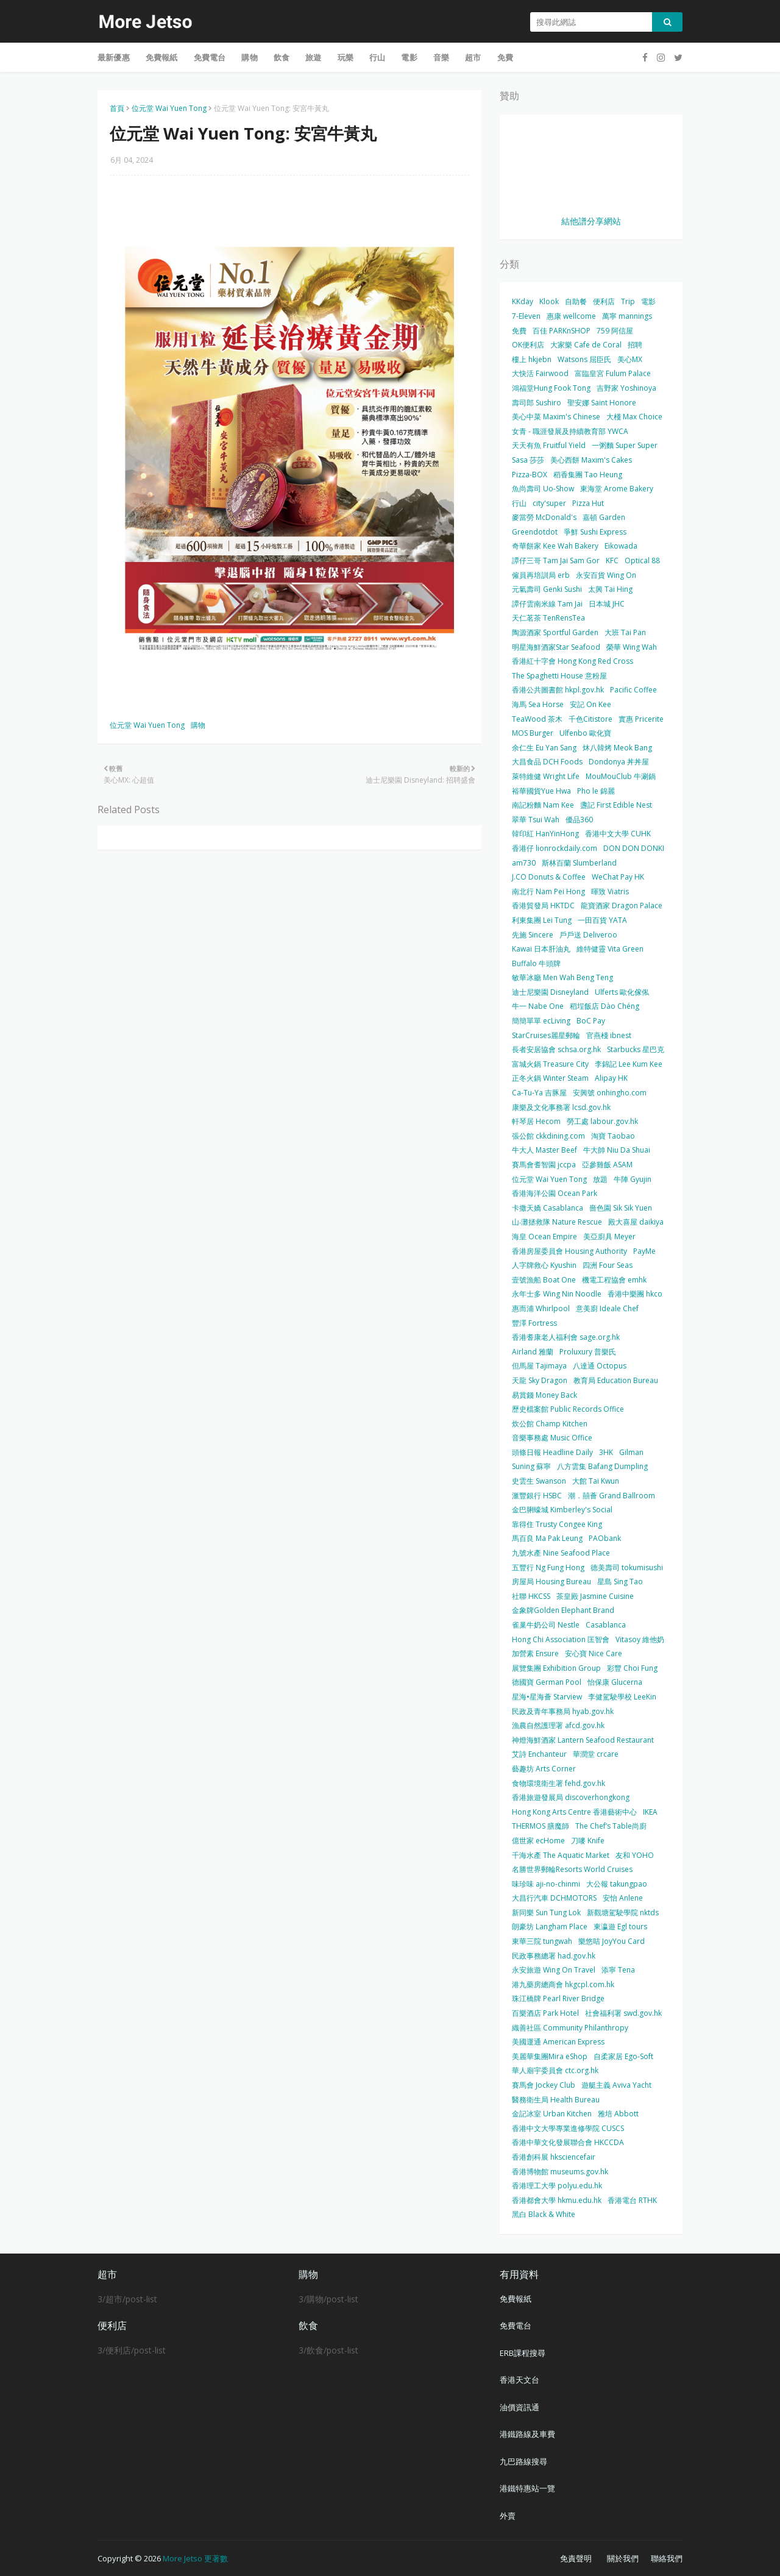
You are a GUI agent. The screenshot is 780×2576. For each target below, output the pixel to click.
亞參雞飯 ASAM (607, 1164)
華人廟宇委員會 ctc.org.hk (555, 2070)
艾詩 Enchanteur (539, 1754)
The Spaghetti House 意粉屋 (559, 676)
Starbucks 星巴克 (635, 1049)
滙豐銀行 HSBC (537, 1495)
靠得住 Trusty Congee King (557, 1524)
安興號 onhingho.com (610, 1092)
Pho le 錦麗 (596, 791)
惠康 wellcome (571, 316)
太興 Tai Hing (610, 589)
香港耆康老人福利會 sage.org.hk (566, 1337)
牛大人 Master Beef (544, 1150)
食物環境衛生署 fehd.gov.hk (558, 1783)
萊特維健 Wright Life (546, 776)
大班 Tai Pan (625, 632)
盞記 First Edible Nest (616, 805)
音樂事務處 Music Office (552, 1437)
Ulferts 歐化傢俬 (622, 992)
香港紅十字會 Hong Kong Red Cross (572, 661)
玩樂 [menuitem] (345, 57)
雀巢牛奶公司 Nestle (546, 1625)
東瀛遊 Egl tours (620, 1926)
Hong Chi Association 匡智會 (560, 1639)
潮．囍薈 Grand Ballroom (611, 1495)
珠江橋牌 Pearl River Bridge (558, 1998)
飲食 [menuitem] (281, 57)
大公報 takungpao (616, 1884)
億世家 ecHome (538, 1840)
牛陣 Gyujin (632, 1179)
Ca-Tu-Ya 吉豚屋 (539, 1092)
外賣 (508, 2515)
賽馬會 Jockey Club (543, 2085)
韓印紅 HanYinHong (545, 833)
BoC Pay (590, 1021)
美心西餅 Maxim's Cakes (591, 460)
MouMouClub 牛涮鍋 (621, 776)
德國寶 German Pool (546, 1682)
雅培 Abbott (618, 2113)
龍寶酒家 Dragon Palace (621, 905)
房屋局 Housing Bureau (551, 1581)
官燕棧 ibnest (608, 1035)
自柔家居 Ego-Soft (623, 2056)
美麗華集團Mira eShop (549, 2056)
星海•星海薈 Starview (547, 1697)
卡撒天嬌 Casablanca (547, 1208)
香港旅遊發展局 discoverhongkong (570, 1797)
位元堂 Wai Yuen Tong (169, 108)
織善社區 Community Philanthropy (570, 2028)
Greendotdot (535, 532)
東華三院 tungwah (542, 1941)
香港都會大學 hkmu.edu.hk (556, 2200)
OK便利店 (528, 345)
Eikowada (620, 546)
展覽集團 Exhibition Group (556, 1668)
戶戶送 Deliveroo (588, 935)
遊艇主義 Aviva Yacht (616, 2085)
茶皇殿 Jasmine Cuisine (595, 1596)
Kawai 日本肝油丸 (541, 949)
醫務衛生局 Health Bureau (556, 2099)
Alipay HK (611, 1078)
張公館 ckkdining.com (548, 1136)
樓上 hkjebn (531, 359)
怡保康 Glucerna (614, 1682)
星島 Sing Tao (620, 1581)
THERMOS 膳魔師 (540, 1826)
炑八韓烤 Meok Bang (617, 747)
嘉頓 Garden (604, 517)
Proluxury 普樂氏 (587, 1352)
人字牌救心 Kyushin (544, 1265)
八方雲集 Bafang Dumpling (602, 1466)
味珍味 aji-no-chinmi (546, 1884)
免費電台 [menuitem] (210, 57)
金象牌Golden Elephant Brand (563, 1610)
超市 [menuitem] (473, 57)
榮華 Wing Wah (631, 647)
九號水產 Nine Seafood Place (561, 1553)
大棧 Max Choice (634, 416)
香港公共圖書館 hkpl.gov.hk (558, 690)
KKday (522, 301)
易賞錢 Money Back (544, 1395)
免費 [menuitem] (505, 57)
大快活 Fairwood (540, 373)
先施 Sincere (532, 935)
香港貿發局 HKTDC (543, 905)
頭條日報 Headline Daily (552, 1452)
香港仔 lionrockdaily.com (554, 848)
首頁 (117, 108)
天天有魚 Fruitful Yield (549, 445)
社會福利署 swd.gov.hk (623, 2013)
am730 (524, 863)
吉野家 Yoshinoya (626, 388)
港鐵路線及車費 (527, 2433)
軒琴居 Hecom (536, 1121)
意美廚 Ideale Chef (607, 1308)
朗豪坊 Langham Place (549, 1926)
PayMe (644, 1251)
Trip (628, 301)
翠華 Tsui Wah (535, 819)
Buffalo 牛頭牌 (536, 963)
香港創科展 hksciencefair (553, 2157)
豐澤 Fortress (534, 1323)
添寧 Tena (618, 1970)
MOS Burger (532, 733)
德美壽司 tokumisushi (626, 1567)
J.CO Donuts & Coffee (549, 877)
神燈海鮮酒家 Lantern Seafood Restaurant (583, 1740)
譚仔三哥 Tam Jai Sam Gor (556, 560)
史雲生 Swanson (539, 1481)
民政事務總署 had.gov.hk (553, 1956)
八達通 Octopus (599, 1366)
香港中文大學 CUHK (618, 833)
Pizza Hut (588, 503)
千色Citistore (590, 719)
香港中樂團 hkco (635, 1294)
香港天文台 (519, 2379)
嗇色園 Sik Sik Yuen (620, 1208)
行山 (519, 503)
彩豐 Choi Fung (632, 1668)
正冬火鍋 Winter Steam (550, 1078)
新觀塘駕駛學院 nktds (623, 1912)
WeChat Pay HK (618, 877)
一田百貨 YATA (602, 920)
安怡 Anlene (623, 1898)
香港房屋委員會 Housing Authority (569, 1251)
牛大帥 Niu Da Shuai (616, 1150)
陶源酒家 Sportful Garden (555, 632)
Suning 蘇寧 (531, 1466)
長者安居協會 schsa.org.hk (556, 1049)
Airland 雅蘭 (532, 1352)
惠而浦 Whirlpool (541, 1308)
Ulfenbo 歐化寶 (585, 733)
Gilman (631, 1452)
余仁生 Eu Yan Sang (544, 747)
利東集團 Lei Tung (542, 920)
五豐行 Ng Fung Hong (548, 1567)
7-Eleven (526, 316)
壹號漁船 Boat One (544, 1280)
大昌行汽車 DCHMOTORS (554, 1898)
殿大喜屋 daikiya (636, 1222)
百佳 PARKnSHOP (561, 331)
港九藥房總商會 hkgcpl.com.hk (563, 1984)
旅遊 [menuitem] (313, 57)
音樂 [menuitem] (441, 57)
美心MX (629, 359)
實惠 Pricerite (641, 719)
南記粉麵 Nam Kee (543, 805)
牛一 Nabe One (538, 1006)
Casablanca (606, 1625)
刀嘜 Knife (587, 1840)
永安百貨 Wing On (606, 575)
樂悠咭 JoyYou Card (611, 1941)
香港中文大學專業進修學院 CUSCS (568, 2128)
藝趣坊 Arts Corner (544, 1768)
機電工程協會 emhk (614, 1280)
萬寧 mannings (627, 316)
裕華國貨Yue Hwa (541, 791)
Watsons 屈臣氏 (584, 359)
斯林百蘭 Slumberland (579, 863)
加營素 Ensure (535, 1653)
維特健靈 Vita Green (610, 949)
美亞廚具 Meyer (609, 1236)
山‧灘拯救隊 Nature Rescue (557, 1222)
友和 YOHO (634, 1855)
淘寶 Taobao (613, 1136)
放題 (600, 1179)
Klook (549, 301)
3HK (606, 1452)
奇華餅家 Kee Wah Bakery (555, 546)
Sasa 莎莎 (528, 460)
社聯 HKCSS (531, 1596)
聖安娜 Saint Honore (601, 402)
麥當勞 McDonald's (544, 517)
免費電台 (515, 2325)
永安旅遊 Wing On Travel (553, 1970)
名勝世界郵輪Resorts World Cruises (572, 1869)
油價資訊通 (519, 2407)
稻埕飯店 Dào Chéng (604, 1006)
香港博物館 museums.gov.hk (560, 2171)
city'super (549, 503)
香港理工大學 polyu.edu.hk (557, 2185)
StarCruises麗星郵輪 (546, 1035)
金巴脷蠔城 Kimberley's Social (562, 1509)
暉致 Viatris (610, 891)
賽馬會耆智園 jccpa (544, 1164)
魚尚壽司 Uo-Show (543, 488)
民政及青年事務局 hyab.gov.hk (563, 1711)
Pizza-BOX (529, 474)
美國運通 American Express (558, 2042)
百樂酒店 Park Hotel (545, 2013)
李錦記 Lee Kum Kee (628, 1064)
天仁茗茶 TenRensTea (548, 618)
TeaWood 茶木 (537, 719)
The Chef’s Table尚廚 (611, 1826)
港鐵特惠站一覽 (527, 2488)
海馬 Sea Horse (538, 704)
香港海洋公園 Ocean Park (554, 1193)
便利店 (604, 301)
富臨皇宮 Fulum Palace (613, 373)
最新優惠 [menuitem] (114, 57)
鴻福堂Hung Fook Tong (551, 388)
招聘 (635, 345)
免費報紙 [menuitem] (162, 57)
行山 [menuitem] (377, 57)
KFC (612, 560)
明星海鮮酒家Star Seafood (556, 647)
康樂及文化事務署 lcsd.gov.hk (561, 1107)
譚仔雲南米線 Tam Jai (547, 604)
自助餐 (576, 301)
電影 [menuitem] (409, 57)
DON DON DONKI (633, 848)
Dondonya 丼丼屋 (619, 761)
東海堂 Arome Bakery (616, 488)
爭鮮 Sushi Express (595, 532)
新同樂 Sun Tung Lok (546, 1912)
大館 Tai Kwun (595, 1481)
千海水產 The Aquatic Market (560, 1855)
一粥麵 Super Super (625, 445)
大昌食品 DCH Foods (547, 761)
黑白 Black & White (543, 2214)
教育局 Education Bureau (615, 1380)
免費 (519, 331)
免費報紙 (515, 2298)
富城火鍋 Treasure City (550, 1064)
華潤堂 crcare (596, 1754)
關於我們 (623, 2558)
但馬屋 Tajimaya (539, 1366)
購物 (198, 725)
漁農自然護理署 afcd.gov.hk (558, 1725)
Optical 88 (642, 560)
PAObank (605, 1538)
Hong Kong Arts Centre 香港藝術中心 (574, 1812)
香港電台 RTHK (632, 2200)
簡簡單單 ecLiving (541, 1021)
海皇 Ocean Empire (544, 1236)
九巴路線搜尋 (523, 2461)
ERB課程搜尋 (522, 2352)
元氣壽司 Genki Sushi (547, 589)
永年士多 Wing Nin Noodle (556, 1294)
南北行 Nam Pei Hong (548, 891)
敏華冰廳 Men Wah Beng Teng (562, 977)
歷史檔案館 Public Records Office (568, 1409)
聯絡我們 (666, 2558)
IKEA (650, 1812)
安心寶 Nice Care (593, 1653)
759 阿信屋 (615, 331)
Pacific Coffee (633, 690)
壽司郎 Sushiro (536, 402)
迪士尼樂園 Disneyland (550, 992)
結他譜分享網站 (591, 221)
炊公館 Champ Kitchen (549, 1423)
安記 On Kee (590, 704)
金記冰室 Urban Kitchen (552, 2113)
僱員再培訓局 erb (541, 575)
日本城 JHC (607, 604)
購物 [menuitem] (249, 57)
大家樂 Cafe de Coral (586, 345)
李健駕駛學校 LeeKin (622, 1697)
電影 (648, 301)
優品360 (579, 819)
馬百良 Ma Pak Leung (547, 1538)
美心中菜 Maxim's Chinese (556, 416)
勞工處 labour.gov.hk (602, 1121)
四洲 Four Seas (608, 1265)
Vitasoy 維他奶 (639, 1639)
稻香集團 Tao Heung (587, 474)
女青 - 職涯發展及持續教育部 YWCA (570, 431)
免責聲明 (576, 2558)
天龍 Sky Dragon (539, 1380)
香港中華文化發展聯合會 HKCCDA (568, 2142)
